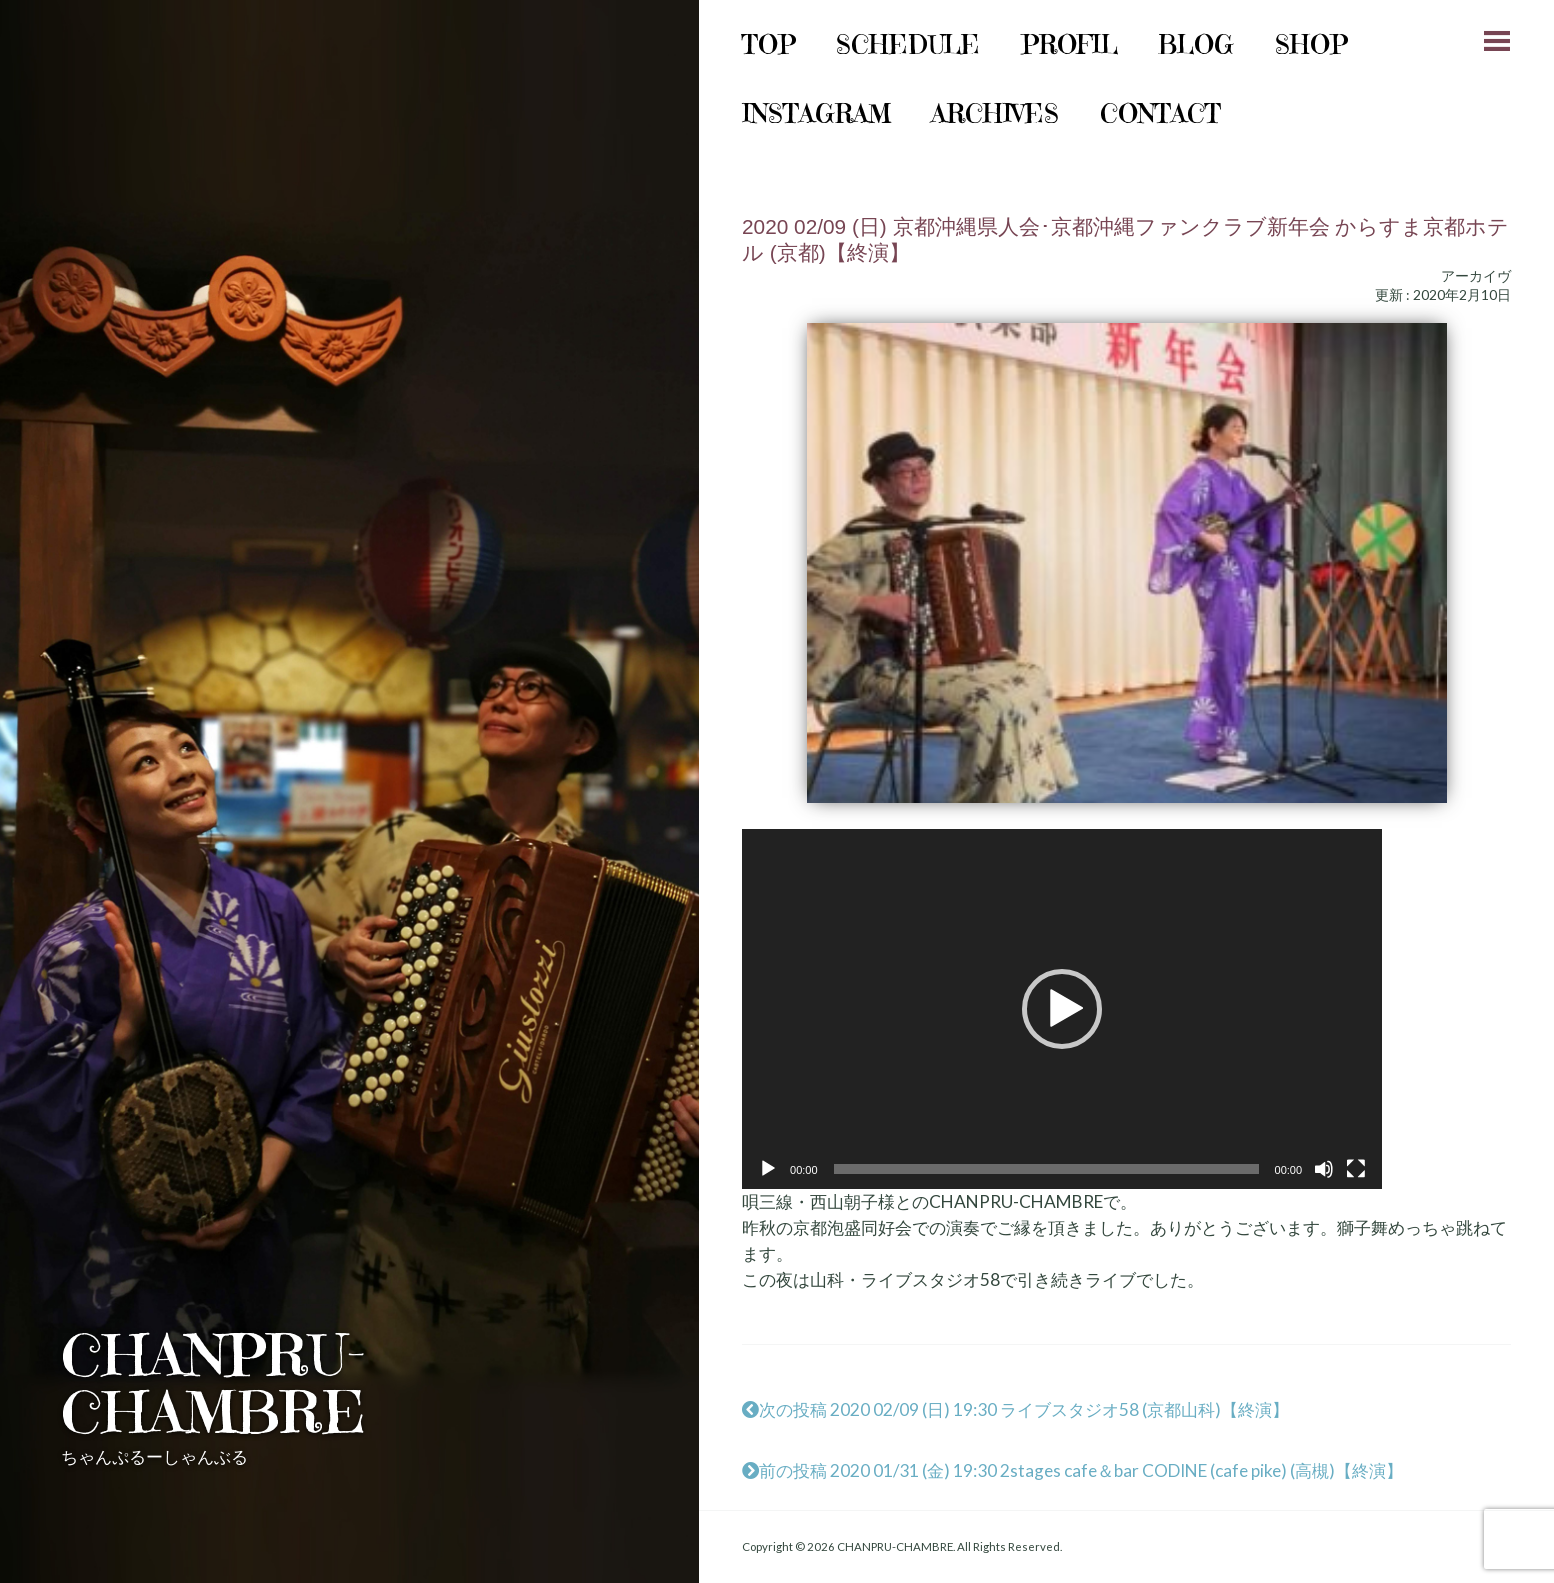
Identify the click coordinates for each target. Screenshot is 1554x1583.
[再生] (768, 1169)
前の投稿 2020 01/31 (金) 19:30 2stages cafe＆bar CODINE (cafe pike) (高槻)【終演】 (1072, 1470)
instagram (816, 113)
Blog (1196, 44)
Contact (1160, 113)
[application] (1062, 1009)
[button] (1062, 1009)
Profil (1069, 44)
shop (1311, 44)
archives (995, 113)
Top (769, 44)
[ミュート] (1324, 1169)
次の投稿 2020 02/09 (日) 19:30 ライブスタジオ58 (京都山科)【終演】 (1015, 1409)
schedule (908, 44)
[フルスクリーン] (1356, 1169)
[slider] (1046, 1169)
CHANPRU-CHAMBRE (213, 1383)
